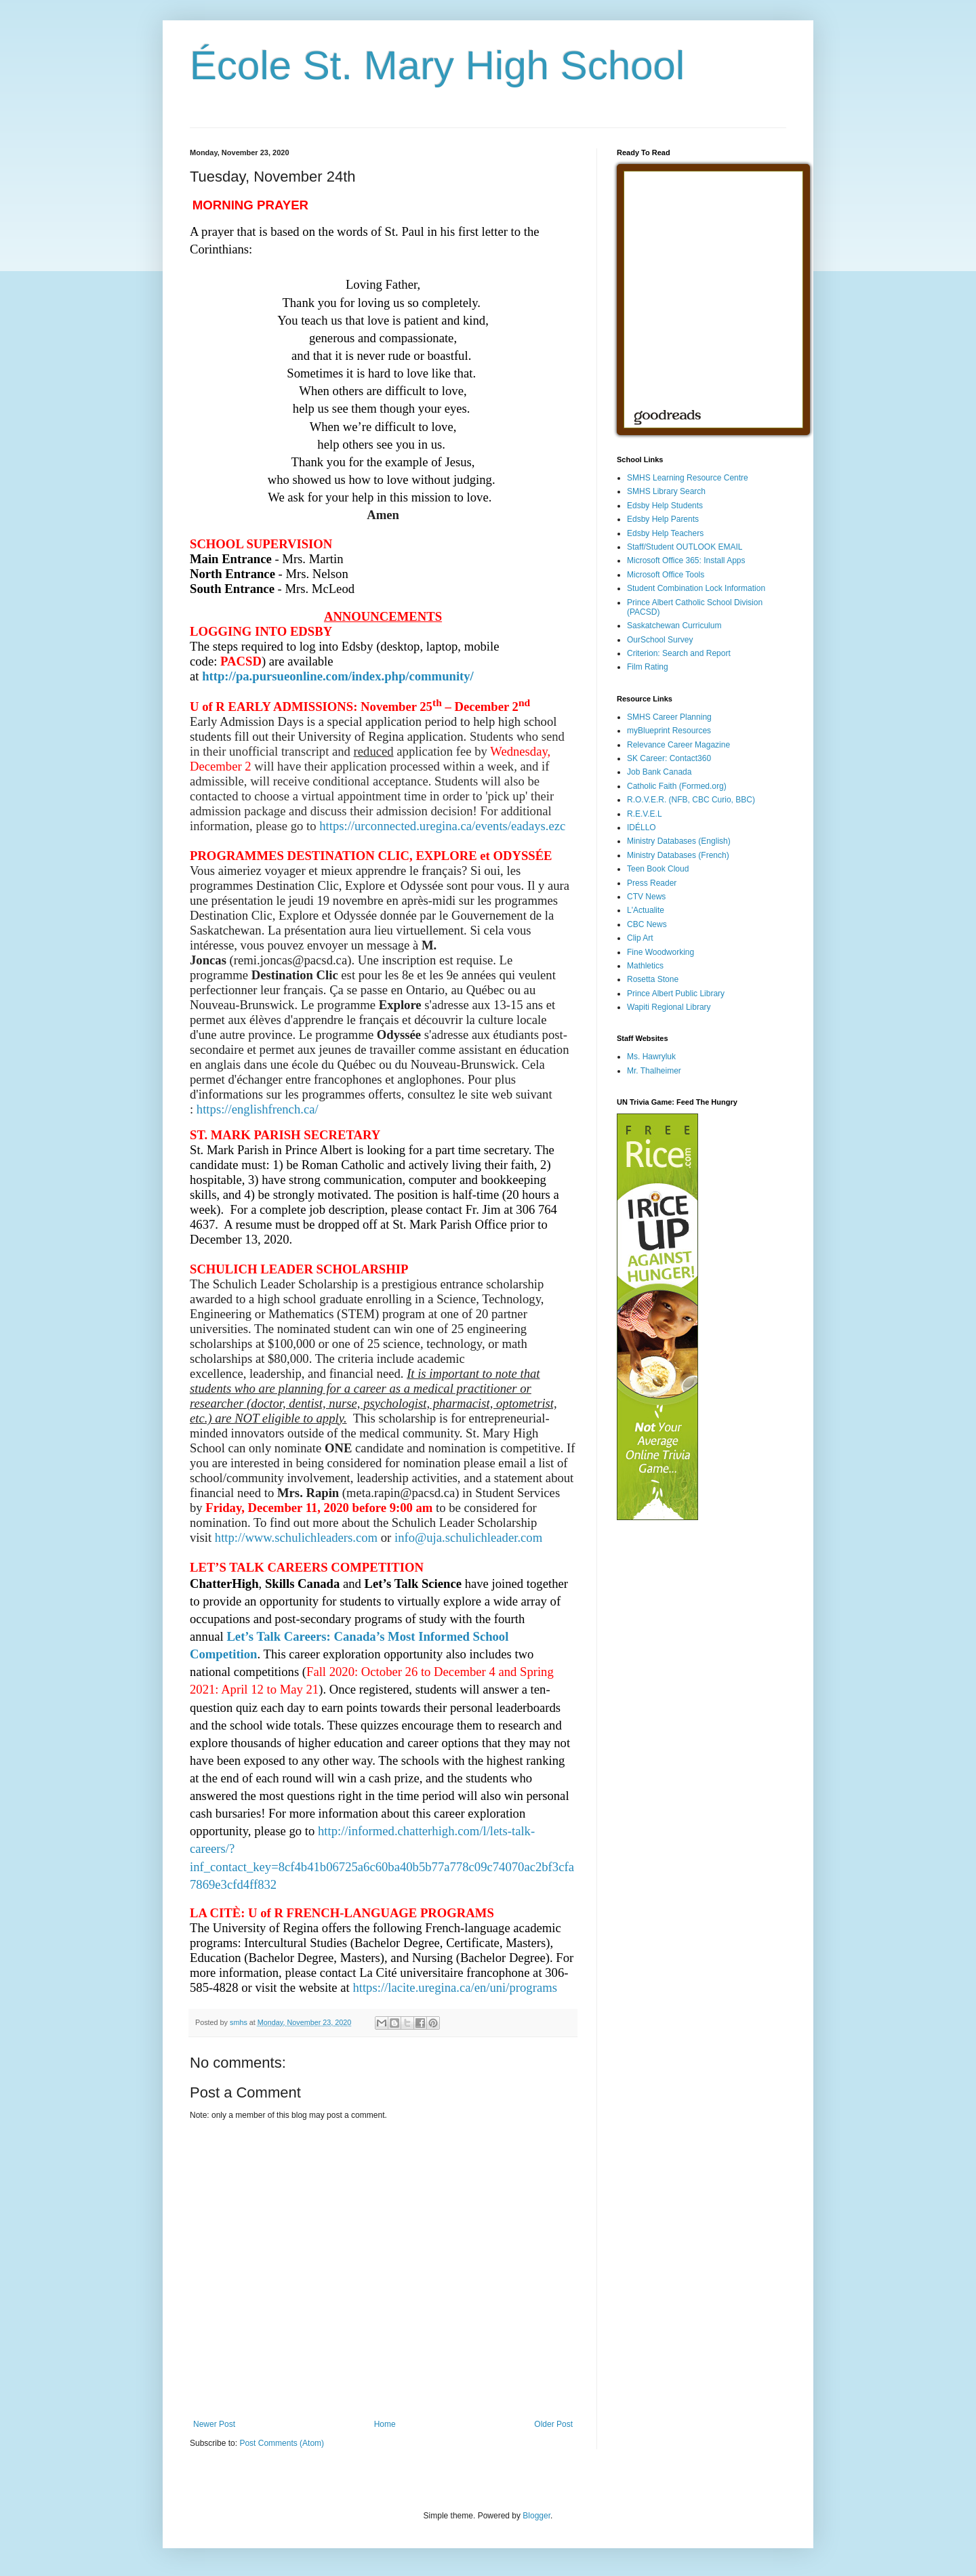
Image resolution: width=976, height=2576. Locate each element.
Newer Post (214, 2424)
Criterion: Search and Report (679, 653)
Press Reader (651, 883)
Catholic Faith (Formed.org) (677, 786)
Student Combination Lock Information (696, 588)
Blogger (536, 2515)
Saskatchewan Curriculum (674, 625)
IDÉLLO (641, 827)
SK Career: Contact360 (669, 758)
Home (385, 2424)
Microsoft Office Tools (665, 574)
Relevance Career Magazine (678, 745)
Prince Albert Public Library (676, 993)
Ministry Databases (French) (678, 855)
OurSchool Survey (660, 640)
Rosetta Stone (652, 979)
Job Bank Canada (659, 772)
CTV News (646, 896)
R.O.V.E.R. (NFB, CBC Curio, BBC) (691, 799)
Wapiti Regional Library (669, 1007)
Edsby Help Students (665, 505)
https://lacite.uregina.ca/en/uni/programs (454, 1987)
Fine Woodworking (660, 952)
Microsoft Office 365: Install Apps (686, 560)
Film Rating (647, 667)
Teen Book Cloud (658, 869)
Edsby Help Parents (663, 519)
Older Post (553, 2424)
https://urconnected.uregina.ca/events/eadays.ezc (442, 826)
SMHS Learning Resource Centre (687, 478)
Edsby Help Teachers (665, 533)
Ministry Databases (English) (679, 841)
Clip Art (640, 938)
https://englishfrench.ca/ (258, 1109)
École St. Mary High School (437, 65)
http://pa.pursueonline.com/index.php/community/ (338, 676)
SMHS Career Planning (669, 717)
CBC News (647, 924)
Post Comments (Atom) (281, 2443)
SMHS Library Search (666, 491)
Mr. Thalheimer (654, 1071)
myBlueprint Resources (669, 730)
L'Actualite (645, 910)
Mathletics (645, 965)
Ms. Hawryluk (651, 1056)
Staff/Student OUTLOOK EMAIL (685, 547)
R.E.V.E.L (644, 814)
